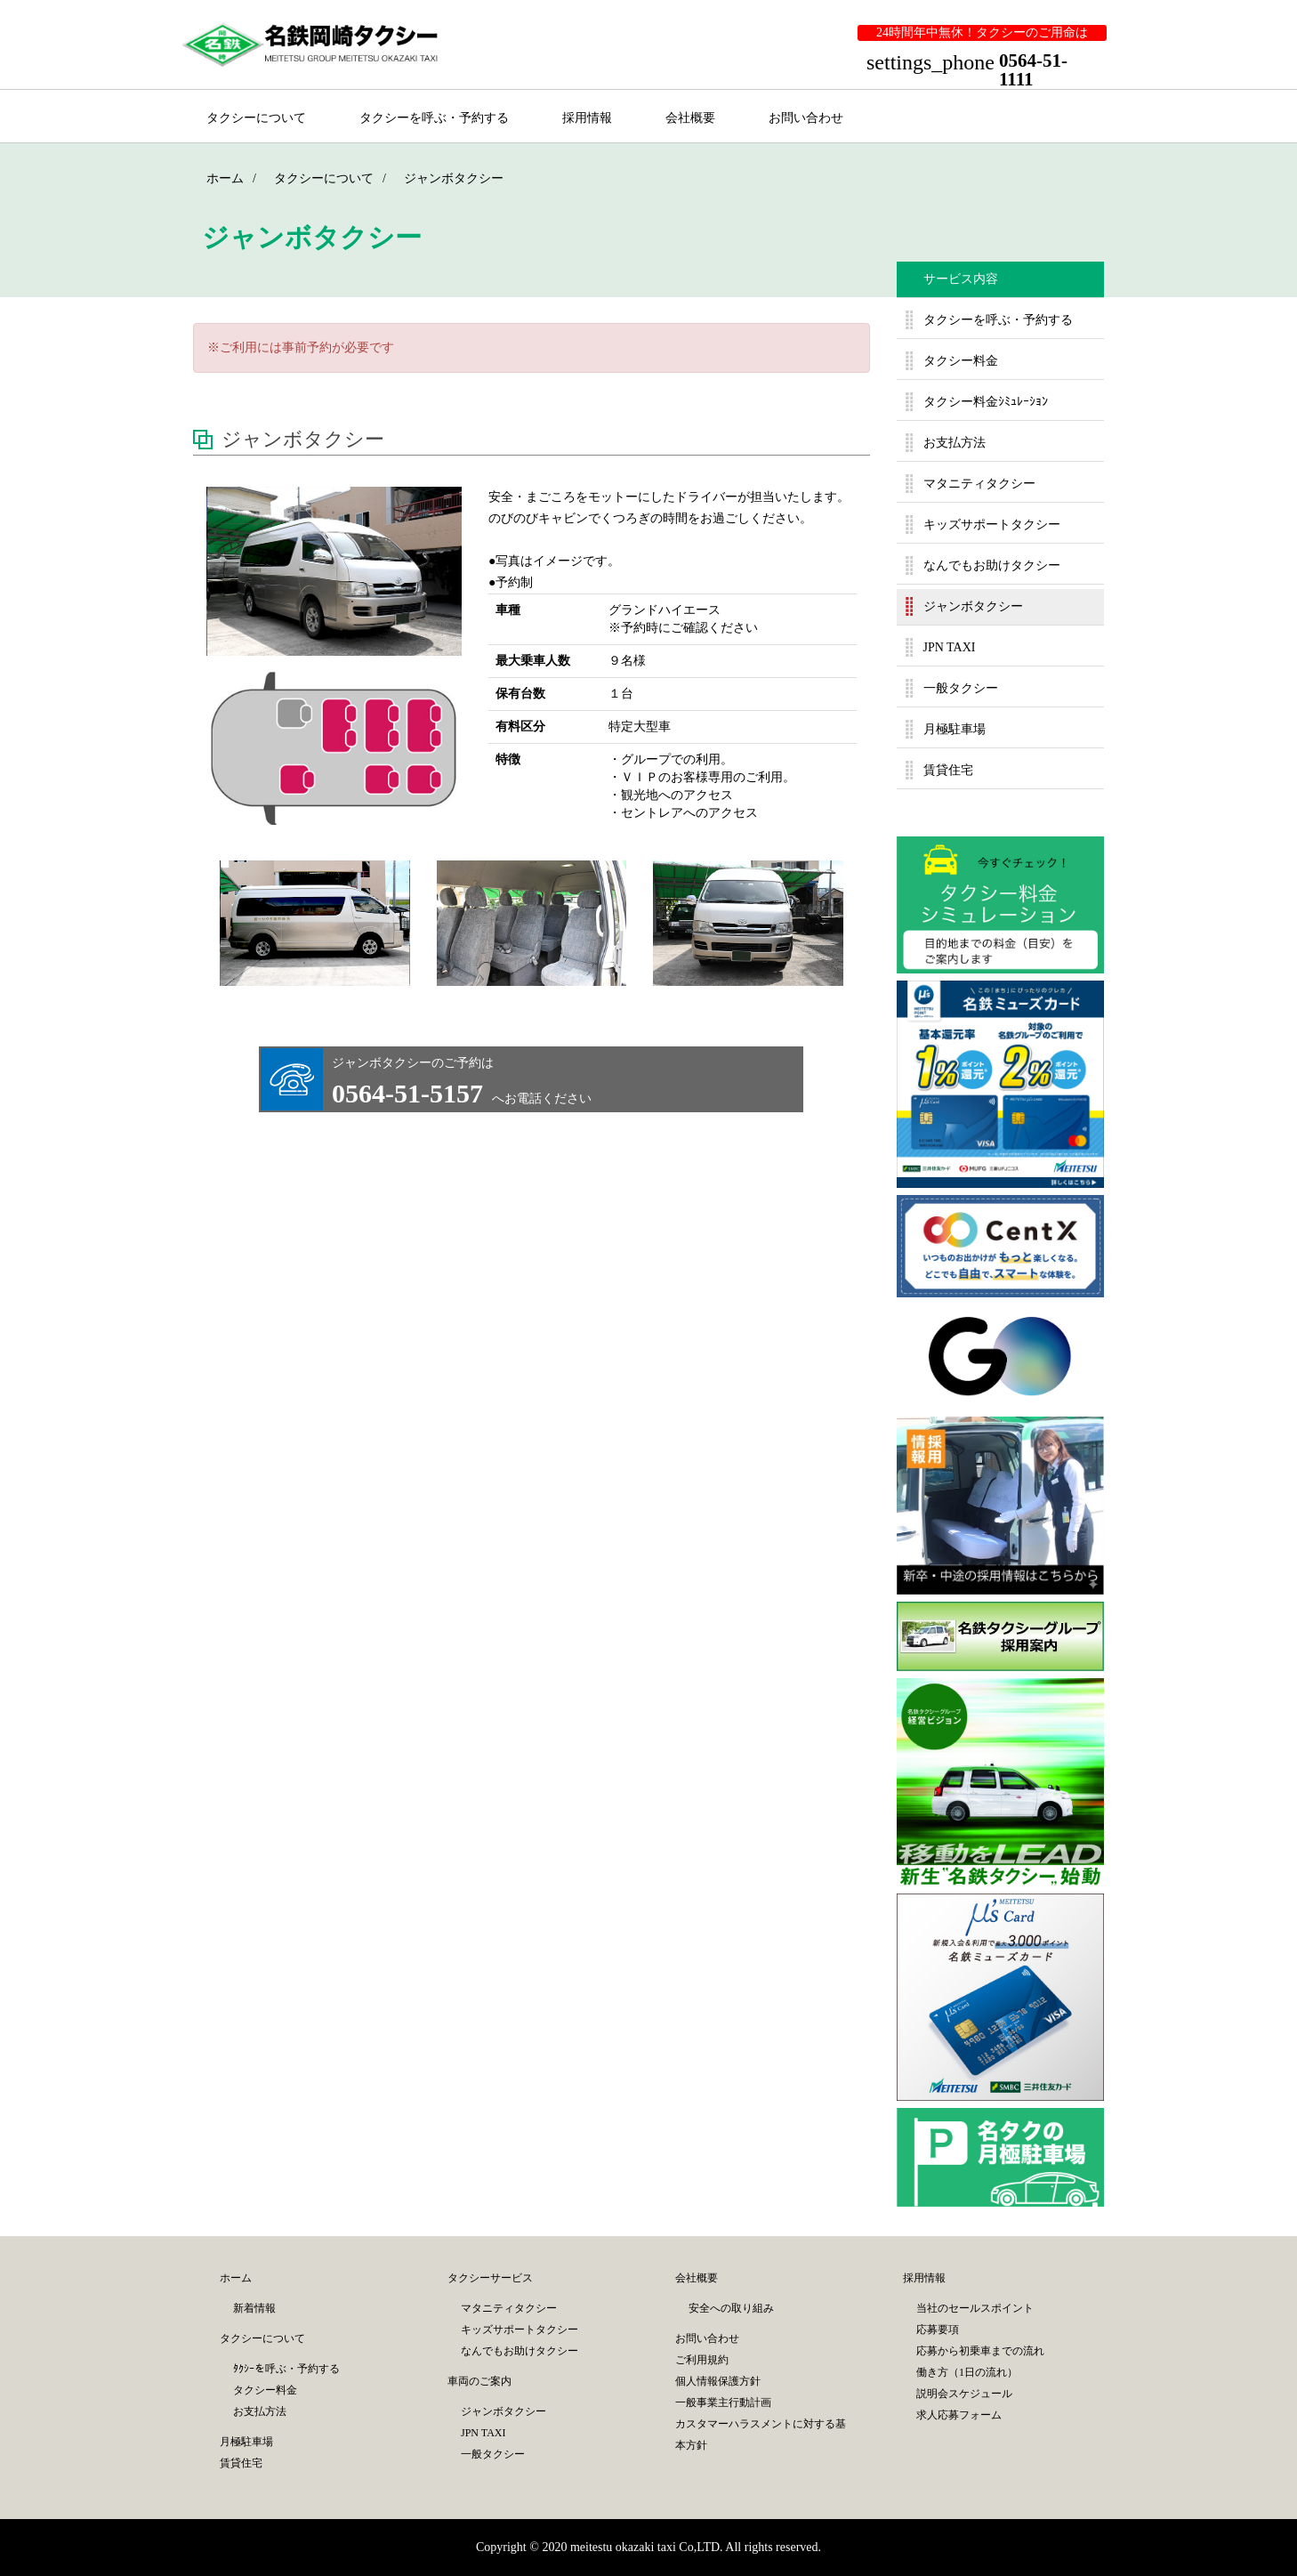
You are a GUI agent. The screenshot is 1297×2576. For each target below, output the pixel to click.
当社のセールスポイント (975, 2308)
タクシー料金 (960, 360)
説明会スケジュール (964, 2393)
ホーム (236, 2278)
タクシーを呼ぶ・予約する (434, 118)
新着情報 (254, 2308)
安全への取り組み (731, 2308)
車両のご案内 (479, 2381)
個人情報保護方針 (718, 2381)
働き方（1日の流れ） (967, 2372)
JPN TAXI (949, 647)
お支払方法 (954, 442)
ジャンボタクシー (973, 606)
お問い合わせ (806, 118)
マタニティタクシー (979, 483)
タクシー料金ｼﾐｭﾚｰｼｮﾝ (985, 401)
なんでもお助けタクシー (991, 565)
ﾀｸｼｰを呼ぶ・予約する (286, 2368)
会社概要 (690, 118)
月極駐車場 (954, 729)
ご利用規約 (702, 2360)
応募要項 (937, 2329)
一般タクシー (960, 688)
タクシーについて (256, 118)
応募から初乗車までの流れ (980, 2351)
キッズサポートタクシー (991, 524)
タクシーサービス (490, 2278)
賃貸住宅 (948, 770)
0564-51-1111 (1033, 70)
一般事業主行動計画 (723, 2402)
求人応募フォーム (959, 2415)
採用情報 (587, 118)
